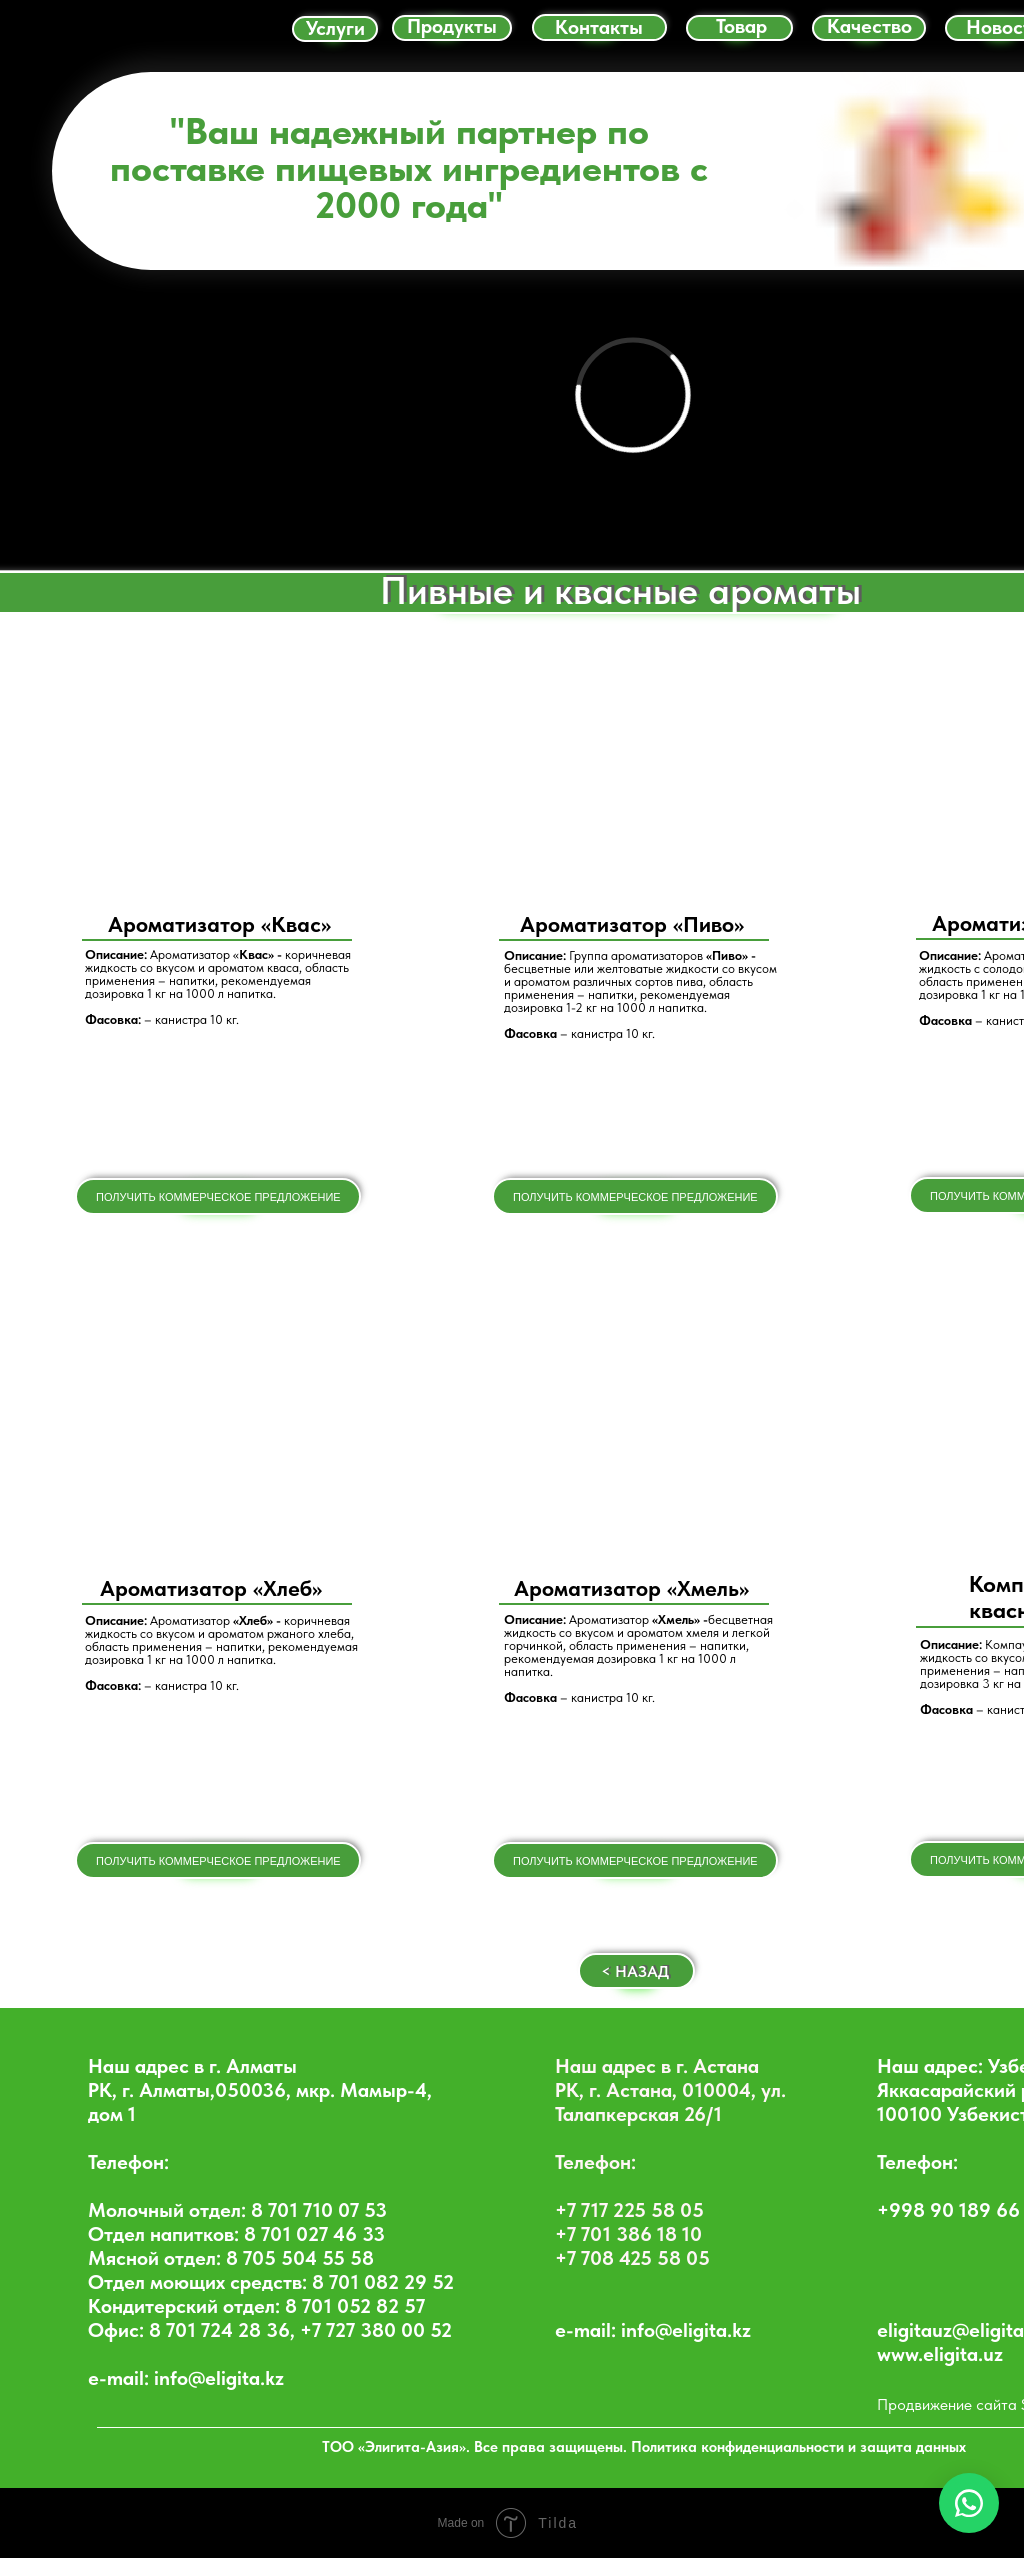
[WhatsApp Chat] (969, 2503)
